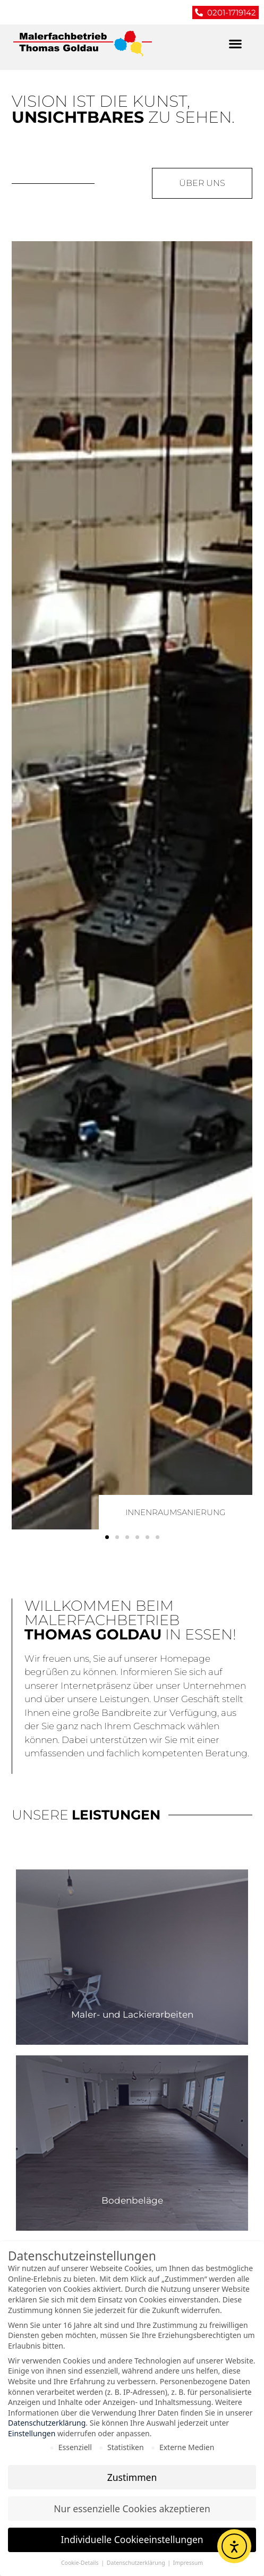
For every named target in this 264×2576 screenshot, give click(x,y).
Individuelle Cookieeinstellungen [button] (132, 2540)
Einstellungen (31, 2434)
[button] (235, 43)
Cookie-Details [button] (80, 2564)
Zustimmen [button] (132, 2477)
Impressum (188, 2564)
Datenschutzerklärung (47, 2424)
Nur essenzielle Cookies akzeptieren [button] (132, 2509)
